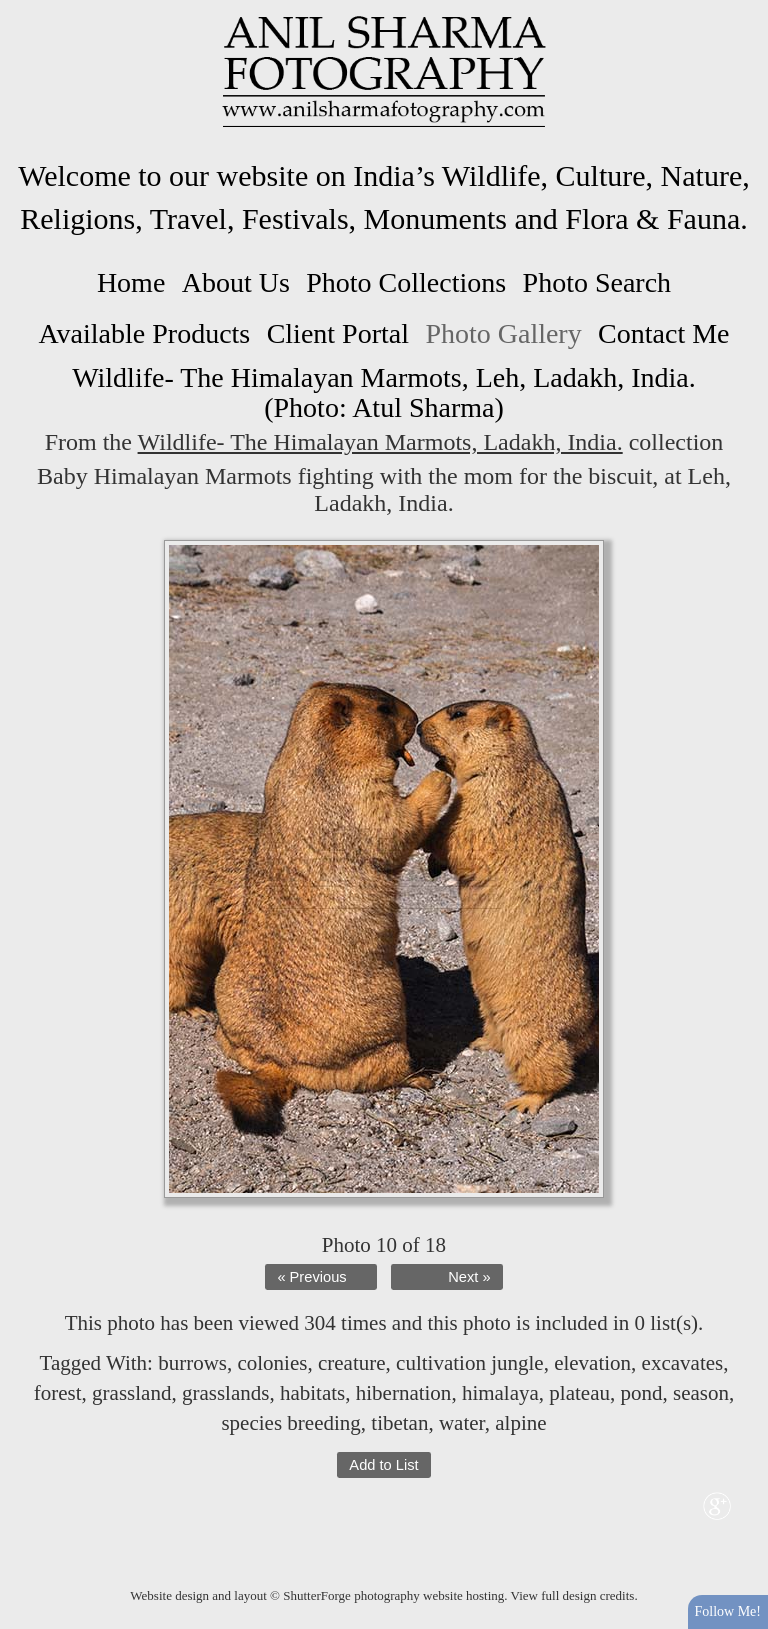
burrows (192, 1363)
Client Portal (338, 333)
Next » (469, 1277)
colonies (272, 1363)
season (701, 1393)
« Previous (311, 1277)
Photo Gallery (503, 333)
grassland (131, 1393)
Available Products (144, 333)
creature (352, 1363)
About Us (236, 282)
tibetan (399, 1423)
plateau (579, 1393)
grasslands (226, 1393)
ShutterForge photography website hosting (393, 1595)
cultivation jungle (470, 1363)
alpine (520, 1423)
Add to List (383, 1465)
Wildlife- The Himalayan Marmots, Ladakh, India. (380, 442)
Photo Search (597, 282)
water (462, 1423)
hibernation (404, 1393)
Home (131, 282)
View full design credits (573, 1595)
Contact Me (663, 333)
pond (641, 1393)
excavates (683, 1363)
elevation (592, 1363)
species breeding (290, 1423)
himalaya (500, 1393)
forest (58, 1393)
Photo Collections (406, 282)
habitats (312, 1393)
